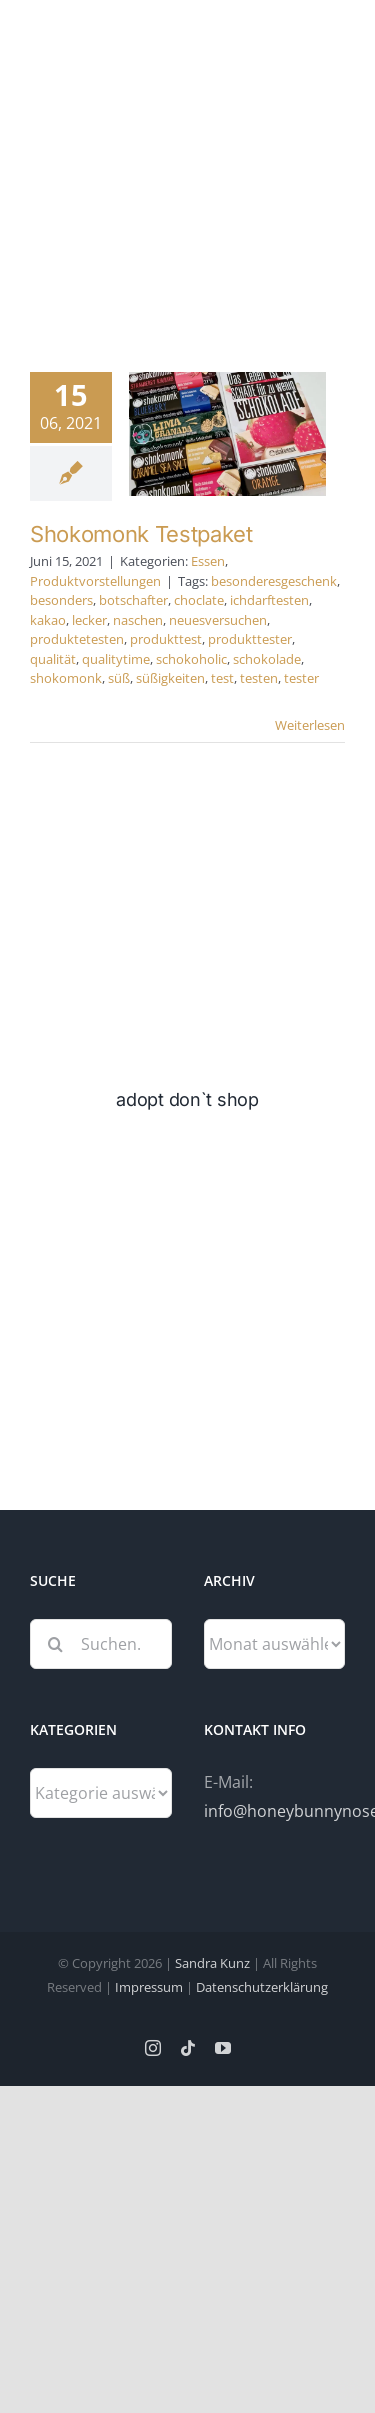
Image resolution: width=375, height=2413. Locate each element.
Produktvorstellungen (95, 581)
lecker (89, 620)
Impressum (149, 1987)
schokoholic (191, 659)
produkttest (166, 639)
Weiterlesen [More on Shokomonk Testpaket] (310, 725)
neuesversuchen (218, 620)
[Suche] (55, 1644)
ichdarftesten (269, 600)
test (222, 678)
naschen (138, 620)
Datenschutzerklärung (262, 1987)
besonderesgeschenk (274, 581)
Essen (208, 561)
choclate (199, 600)
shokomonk (66, 678)
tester (301, 678)
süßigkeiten (170, 678)
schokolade (267, 659)
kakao (48, 620)
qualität (53, 659)
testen (259, 678)
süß (119, 678)
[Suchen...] (101, 1644)
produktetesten (77, 639)
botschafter (133, 600)
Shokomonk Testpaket (141, 534)
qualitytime (116, 659)
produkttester (250, 639)
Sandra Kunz (212, 1963)
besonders (61, 600)
